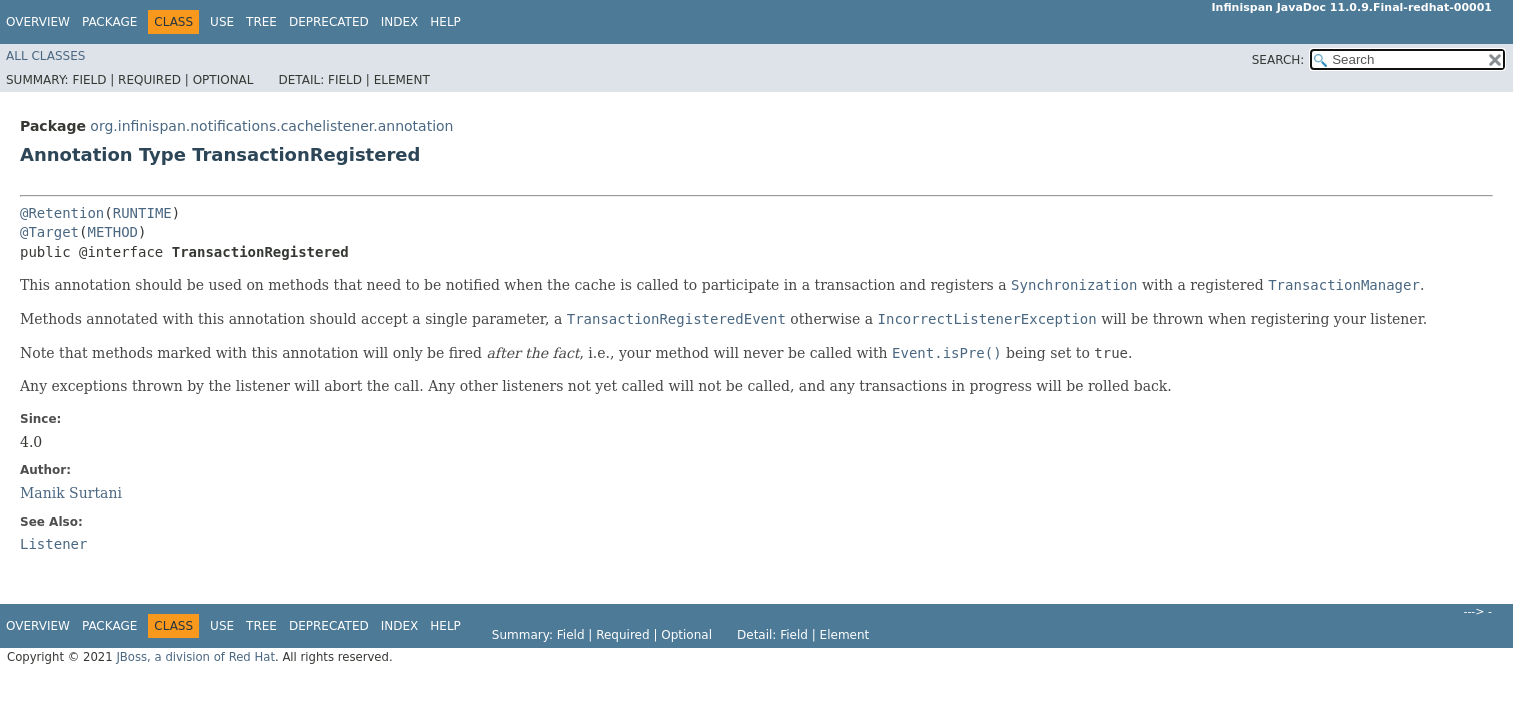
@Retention (62, 213)
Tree (261, 22)
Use (222, 22)
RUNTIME (142, 213)
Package (109, 22)
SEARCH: (1278, 60)
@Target (49, 232)
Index (400, 22)
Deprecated (329, 22)
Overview (38, 22)
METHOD (112, 232)
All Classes (45, 56)
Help (445, 22)
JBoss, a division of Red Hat (195, 657)
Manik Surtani (71, 493)
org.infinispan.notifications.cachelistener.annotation (271, 126)
